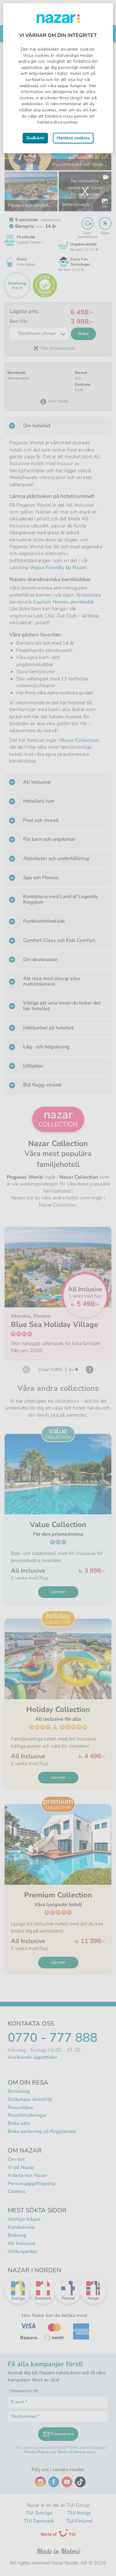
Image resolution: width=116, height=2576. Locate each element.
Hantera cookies (73, 138)
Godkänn (35, 138)
